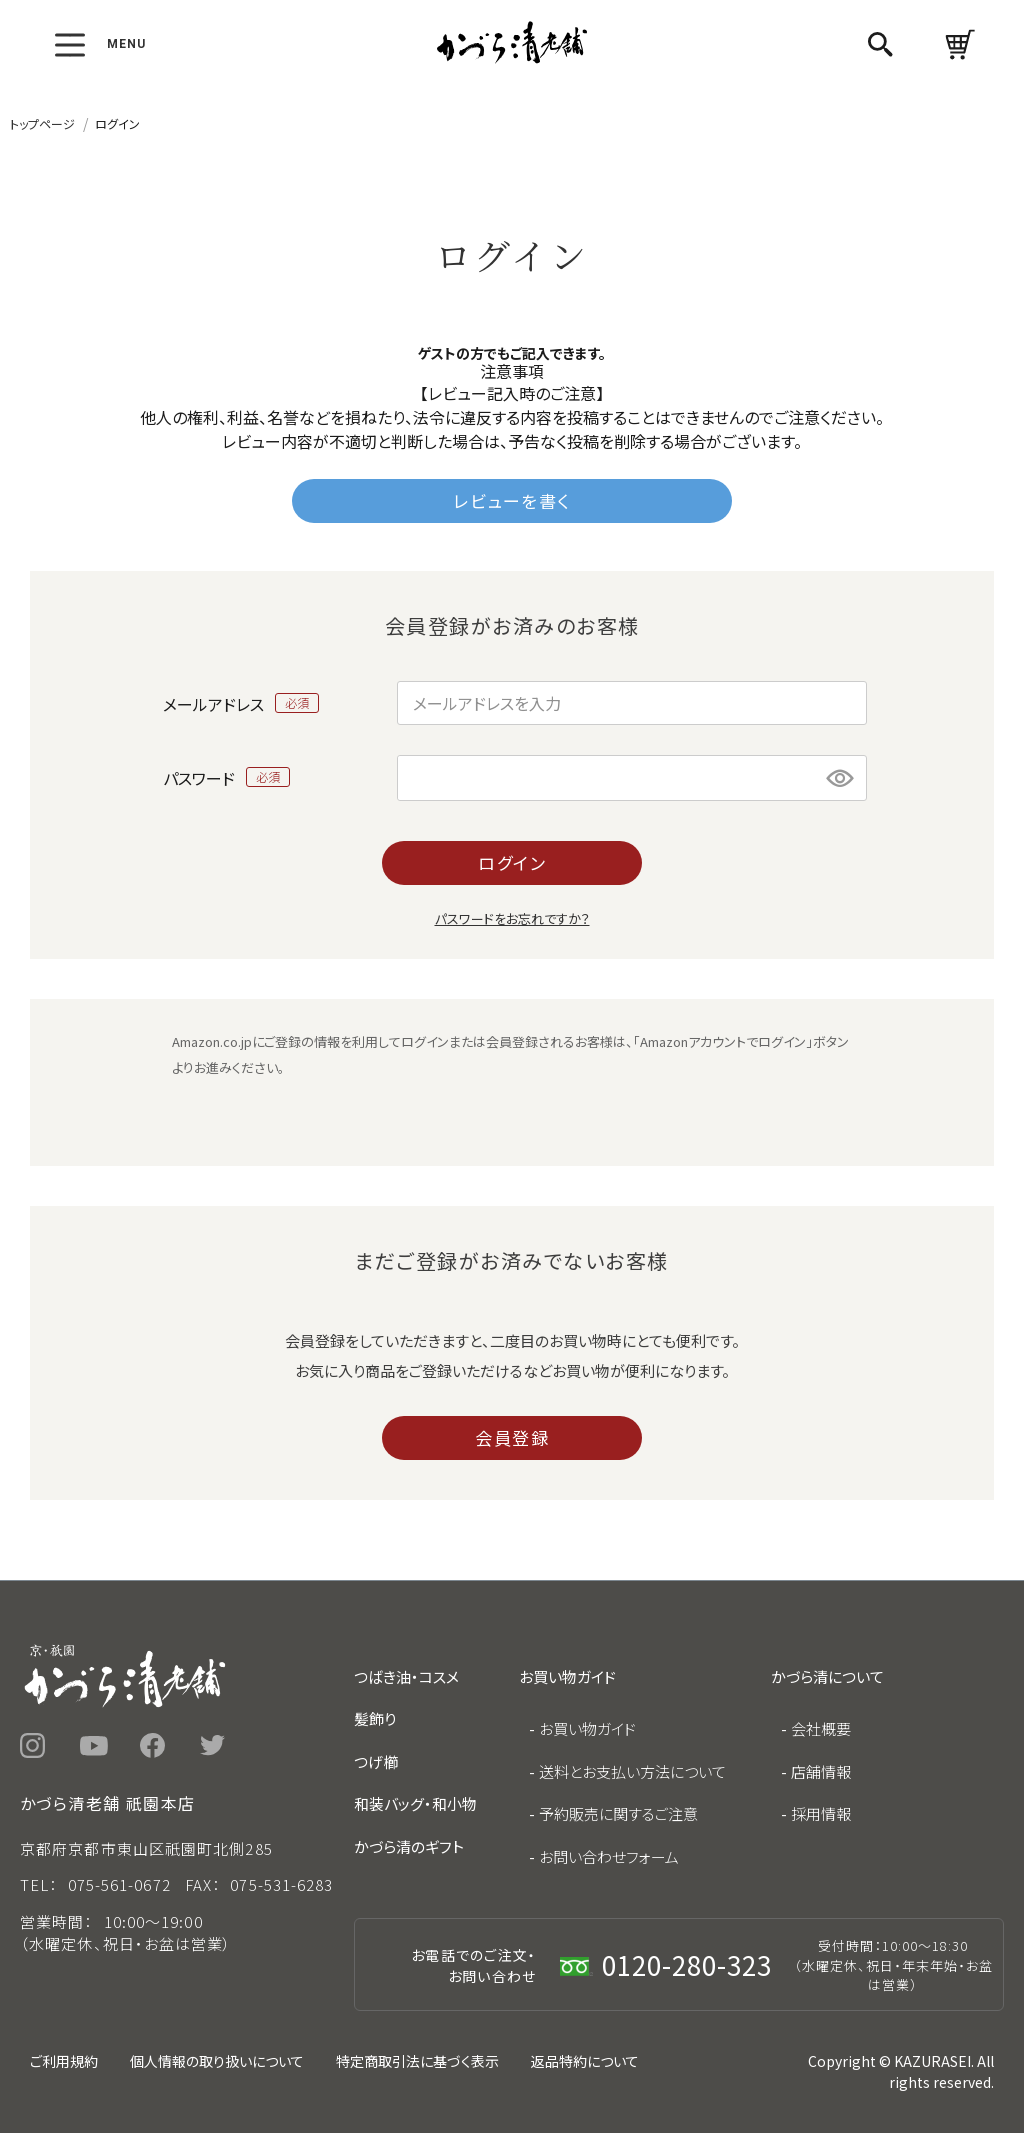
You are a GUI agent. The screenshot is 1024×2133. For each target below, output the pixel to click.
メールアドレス (241, 703)
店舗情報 (821, 1771)
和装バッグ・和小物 (415, 1803)
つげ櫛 (376, 1761)
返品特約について (585, 2061)
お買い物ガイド (587, 1728)
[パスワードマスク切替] (841, 778)
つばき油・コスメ (406, 1676)
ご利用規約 (64, 2061)
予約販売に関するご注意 (618, 1813)
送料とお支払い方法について (632, 1771)
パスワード (227, 777)
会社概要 (821, 1728)
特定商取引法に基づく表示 (417, 2061)
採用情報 (821, 1813)
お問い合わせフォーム (609, 1856)
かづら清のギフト (409, 1846)
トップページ (42, 123)
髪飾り (375, 1718)
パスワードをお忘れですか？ (512, 918)
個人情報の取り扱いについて (217, 2061)
